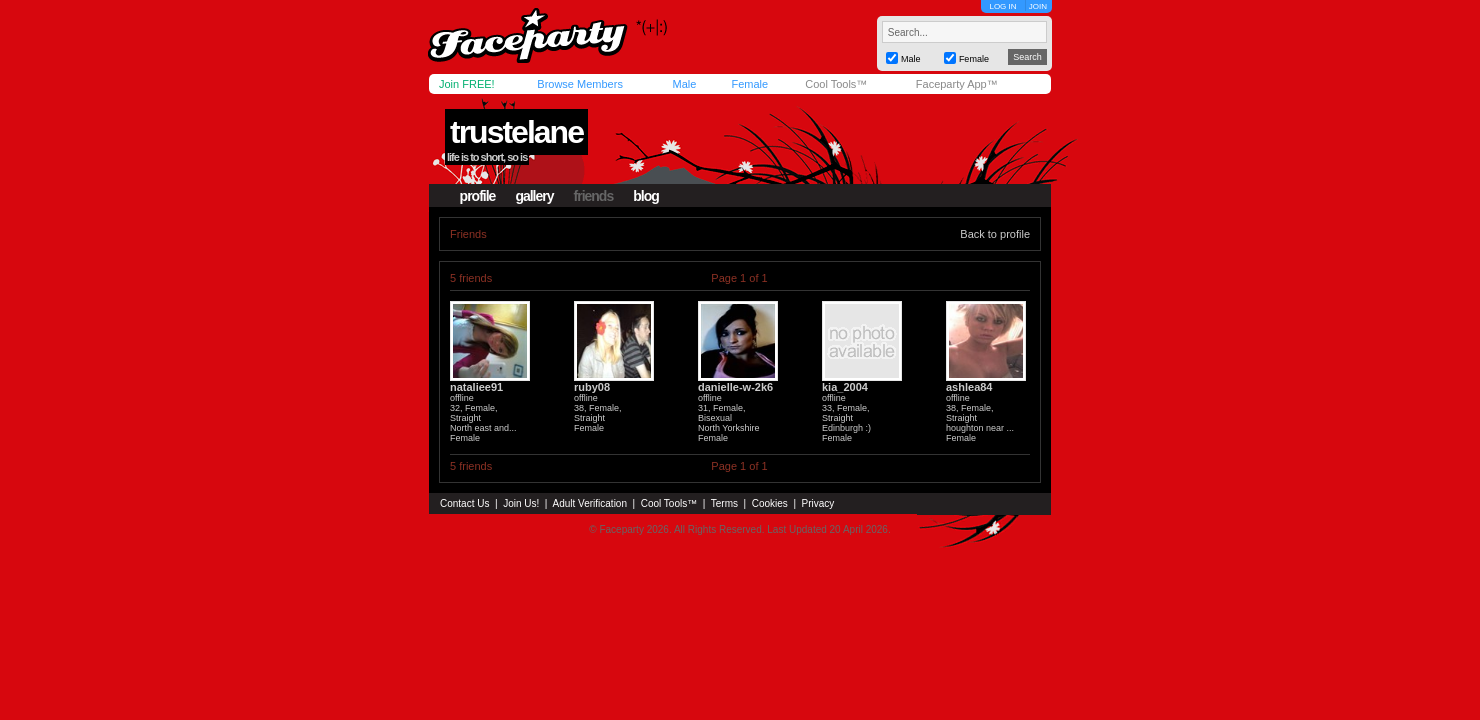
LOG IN (1002, 6)
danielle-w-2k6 (735, 387)
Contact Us (464, 503)
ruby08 (592, 387)
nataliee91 (476, 387)
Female (749, 84)
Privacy (818, 503)
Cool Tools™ (836, 84)
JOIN (1038, 6)
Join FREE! (467, 84)
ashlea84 (969, 387)
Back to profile (995, 234)
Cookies (770, 503)
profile (478, 196)
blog (646, 196)
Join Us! (521, 503)
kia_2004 (845, 387)
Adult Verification (589, 503)
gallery (534, 196)
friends (594, 196)
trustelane (516, 132)
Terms (724, 503)
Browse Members (580, 84)
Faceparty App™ (957, 84)
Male (684, 84)
